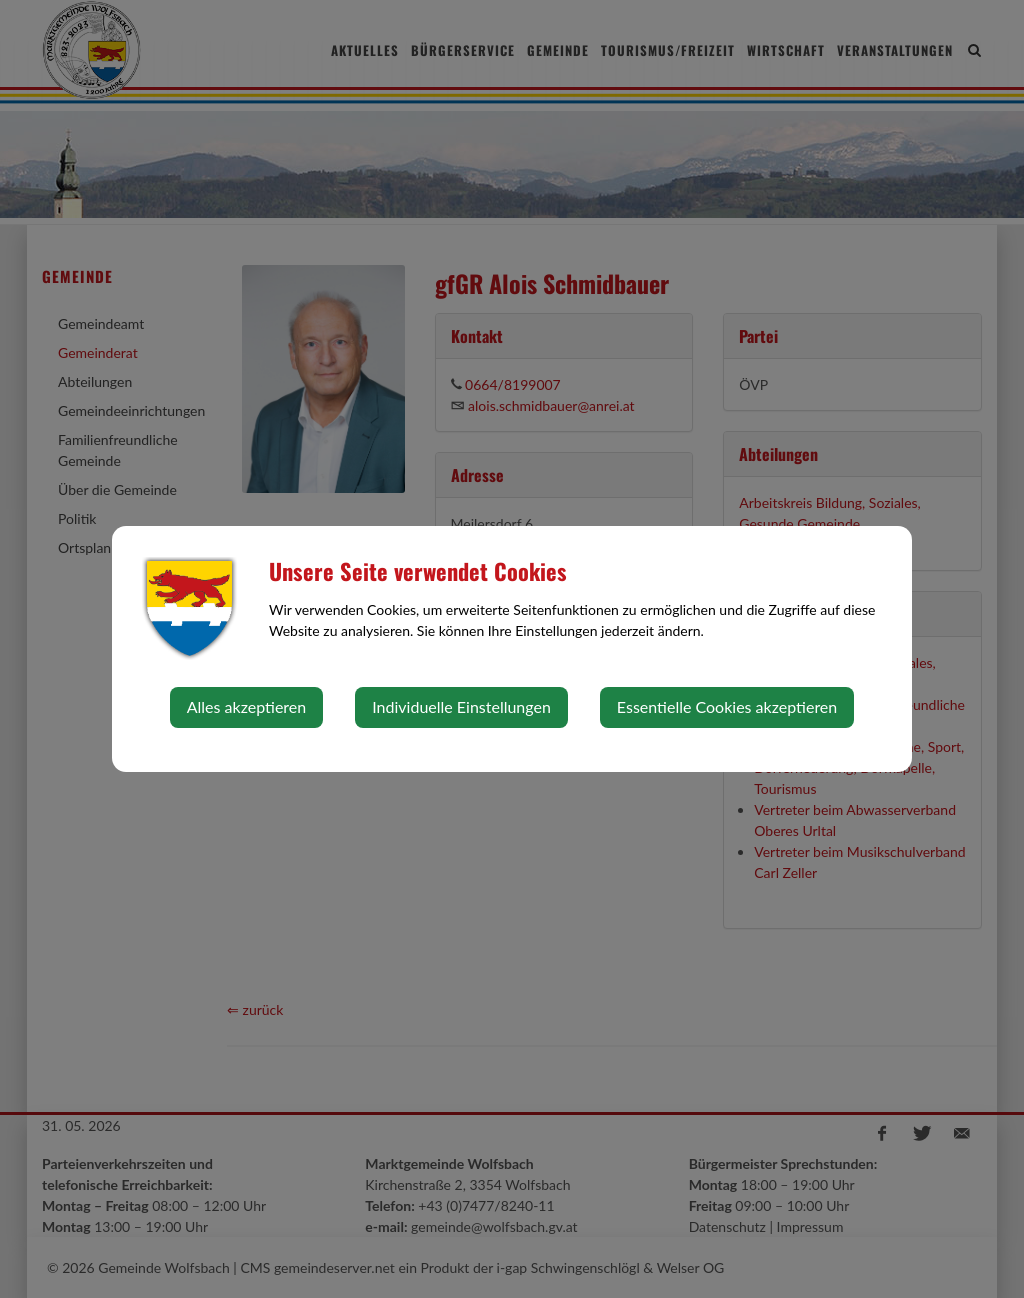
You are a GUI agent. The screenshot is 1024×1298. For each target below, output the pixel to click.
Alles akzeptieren (246, 706)
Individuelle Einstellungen (461, 706)
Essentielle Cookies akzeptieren (727, 706)
